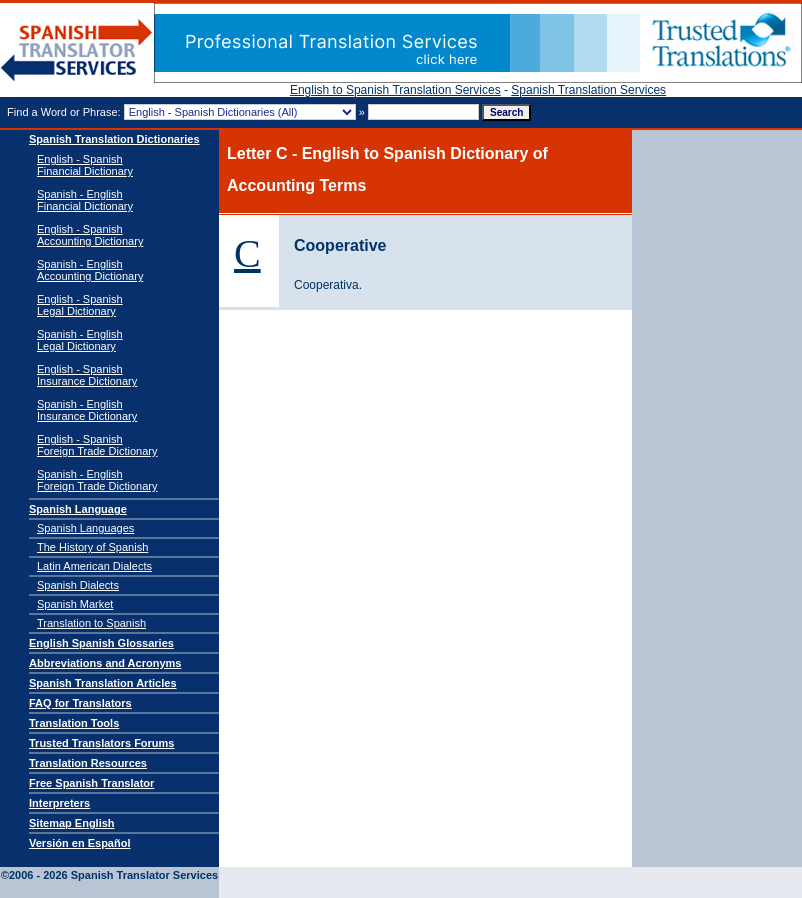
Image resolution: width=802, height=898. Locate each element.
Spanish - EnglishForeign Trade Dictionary (97, 480)
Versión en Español (79, 843)
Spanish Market (75, 604)
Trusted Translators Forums (101, 743)
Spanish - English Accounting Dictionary (90, 270)
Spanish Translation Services (588, 90)
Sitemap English (72, 823)
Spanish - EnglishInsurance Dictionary (87, 410)
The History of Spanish (92, 547)
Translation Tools (74, 723)
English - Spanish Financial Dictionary (85, 165)
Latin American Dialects (94, 566)
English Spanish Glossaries (101, 643)
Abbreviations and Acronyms (105, 663)
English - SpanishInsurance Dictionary (87, 375)
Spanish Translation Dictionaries (114, 139)
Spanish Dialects (78, 585)
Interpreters (59, 803)
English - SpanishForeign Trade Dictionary (97, 445)
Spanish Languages (85, 528)
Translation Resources (88, 763)
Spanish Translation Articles (103, 683)
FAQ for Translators (80, 703)
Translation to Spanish (91, 623)
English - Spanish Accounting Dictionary (90, 235)
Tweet (782, 113)
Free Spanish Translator (91, 783)
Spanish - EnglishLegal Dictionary (80, 340)
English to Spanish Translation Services (395, 90)
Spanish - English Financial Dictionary (85, 200)
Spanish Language (78, 509)
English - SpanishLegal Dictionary (80, 305)
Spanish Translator (77, 50)
